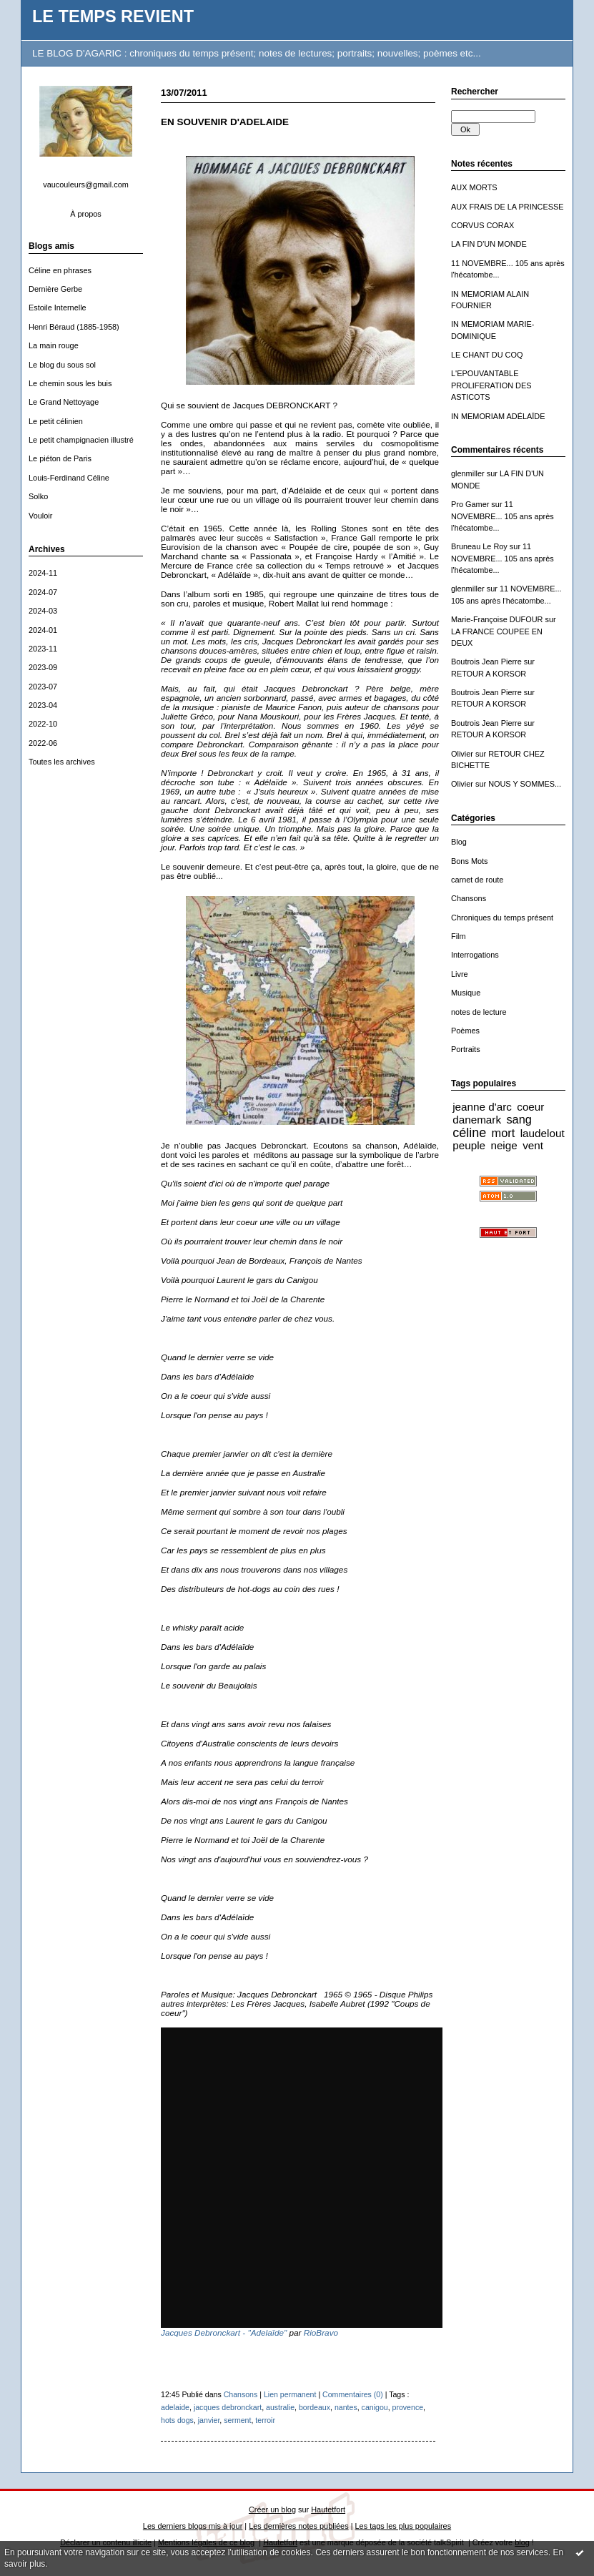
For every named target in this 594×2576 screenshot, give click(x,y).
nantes (346, 2407)
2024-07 (43, 592)
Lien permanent (290, 2394)
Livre (459, 974)
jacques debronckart (228, 2407)
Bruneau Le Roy (479, 546)
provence (408, 2407)
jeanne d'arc (482, 1107)
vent (533, 1145)
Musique (465, 992)
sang (518, 1119)
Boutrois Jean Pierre (486, 661)
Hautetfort (328, 2509)
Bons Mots (469, 861)
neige (503, 1145)
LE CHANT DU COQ (487, 354)
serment (237, 2420)
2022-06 (43, 743)
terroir (265, 2420)
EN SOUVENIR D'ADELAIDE (225, 122)
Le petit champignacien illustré (81, 440)
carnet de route (477, 879)
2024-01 (43, 630)
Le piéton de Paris (60, 458)
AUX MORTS (474, 187)
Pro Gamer (470, 504)
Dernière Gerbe (55, 289)
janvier (209, 2420)
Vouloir (40, 515)
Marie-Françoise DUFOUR (497, 619)
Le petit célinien (56, 421)
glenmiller (468, 473)
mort (503, 1132)
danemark (476, 1120)
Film (458, 936)
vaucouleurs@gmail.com (86, 184)
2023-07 (43, 686)
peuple (468, 1145)
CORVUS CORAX (482, 225)
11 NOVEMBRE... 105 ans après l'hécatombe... (502, 516)
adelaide (175, 2407)
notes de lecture (479, 1012)
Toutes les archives (62, 761)
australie (280, 2407)
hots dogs (177, 2420)
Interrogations (475, 954)
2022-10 (43, 723)
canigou (375, 2407)
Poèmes (465, 1030)
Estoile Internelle (57, 307)
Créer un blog (272, 2509)
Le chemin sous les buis (70, 383)
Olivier (462, 753)
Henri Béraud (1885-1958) (74, 327)
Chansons (468, 898)
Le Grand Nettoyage (64, 402)
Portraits (465, 1049)
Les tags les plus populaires (403, 2526)
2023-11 (43, 648)
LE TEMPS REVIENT (113, 16)
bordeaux (314, 2407)
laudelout (542, 1133)
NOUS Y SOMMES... (524, 784)
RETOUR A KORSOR (488, 673)
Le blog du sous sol (62, 364)
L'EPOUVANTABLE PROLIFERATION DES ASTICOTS (491, 385)
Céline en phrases (60, 270)
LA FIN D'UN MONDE (489, 244)
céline (469, 1133)
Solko (38, 496)
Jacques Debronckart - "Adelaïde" (224, 2332)
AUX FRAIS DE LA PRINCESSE (507, 206)
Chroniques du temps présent (502, 917)
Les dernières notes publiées (298, 2526)
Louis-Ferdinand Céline (69, 477)
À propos (86, 214)
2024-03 (43, 610)
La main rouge (54, 345)
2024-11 (43, 573)
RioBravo (321, 2332)
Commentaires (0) (352, 2394)
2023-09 (43, 667)
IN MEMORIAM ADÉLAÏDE (498, 416)
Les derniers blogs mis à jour (192, 2526)
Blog (459, 841)
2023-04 (43, 705)
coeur (530, 1107)
